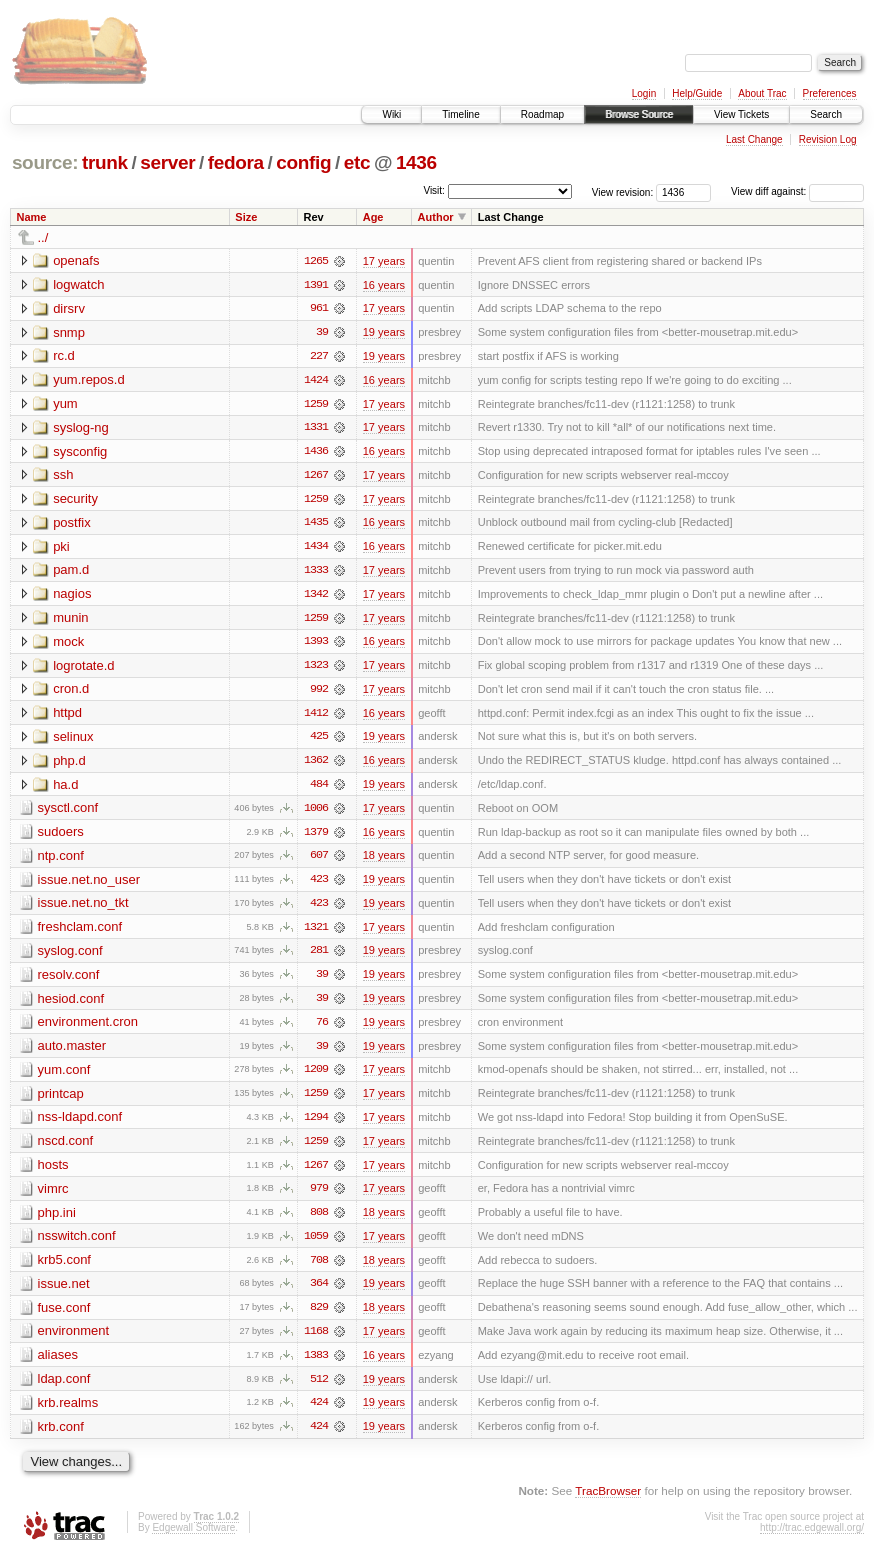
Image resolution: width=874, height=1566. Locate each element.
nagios (72, 596)
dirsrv (69, 308)
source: (45, 162)
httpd (67, 716)
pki (61, 548)
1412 (316, 717)
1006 (316, 813)
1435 (316, 525)
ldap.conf (64, 1388)
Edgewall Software (193, 1538)
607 (319, 861)
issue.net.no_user (89, 884)
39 (322, 333)
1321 (316, 933)
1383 (316, 1365)
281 (319, 957)
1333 (316, 573)
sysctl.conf (68, 812)
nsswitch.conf (77, 1244)
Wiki (391, 114)
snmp (69, 332)
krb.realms (68, 1412)
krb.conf (61, 1436)
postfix (72, 524)
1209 (316, 1077)
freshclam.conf (80, 932)
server (167, 162)
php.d (69, 764)
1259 (316, 405)
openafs (76, 260)
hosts (53, 1172)
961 (319, 309)
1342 (316, 597)
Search (826, 114)
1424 (316, 381)
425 (319, 741)
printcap (61, 1100)
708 (319, 1269)
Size (246, 217)
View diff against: (797, 191)
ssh (63, 476)
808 (319, 1221)
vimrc (53, 1196)
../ (43, 237)
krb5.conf (64, 1268)
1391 (316, 285)
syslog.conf (70, 956)
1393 (316, 645)
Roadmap (542, 114)
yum (65, 404)
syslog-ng (81, 428)
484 (319, 789)
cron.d (71, 692)
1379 (316, 837)
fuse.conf (64, 1316)
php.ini (57, 1220)
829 (319, 1317)
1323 (316, 669)
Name (32, 217)
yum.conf (64, 1076)
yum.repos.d (89, 380)
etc (357, 162)
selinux (73, 740)
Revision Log (828, 139)
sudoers (61, 836)
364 (319, 1293)
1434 (316, 549)
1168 (316, 1341)
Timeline (460, 114)
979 (319, 1197)
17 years (384, 261)
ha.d (65, 788)
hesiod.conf (71, 1004)
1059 (316, 1245)
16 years (384, 285)
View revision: (623, 191)
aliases (58, 1364)
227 (319, 357)
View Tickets (741, 114)
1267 (316, 477)
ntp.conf (61, 860)
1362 (316, 765)
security (75, 500)
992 (319, 693)
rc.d (64, 356)
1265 (316, 261)
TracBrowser (608, 1501)
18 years (384, 861)
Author (436, 217)
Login (644, 93)
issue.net (64, 1292)
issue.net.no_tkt (83, 908)
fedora (236, 162)
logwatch (78, 284)
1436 (416, 162)
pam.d (71, 572)
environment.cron (88, 1028)
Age (373, 217)
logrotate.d (83, 668)
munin (70, 620)
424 (319, 1413)
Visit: (434, 190)
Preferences (830, 93)
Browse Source (639, 114)
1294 (316, 1125)
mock (68, 644)
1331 (316, 429)
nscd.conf (66, 1148)
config (303, 162)
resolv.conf (69, 980)
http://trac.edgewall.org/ (812, 1538)
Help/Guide (697, 93)
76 (322, 1029)
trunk (105, 162)
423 (319, 885)
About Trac (762, 93)
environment (74, 1340)
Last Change (754, 139)
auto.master (72, 1052)
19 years (384, 333)
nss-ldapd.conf (80, 1124)
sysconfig (80, 452)
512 (319, 1389)
